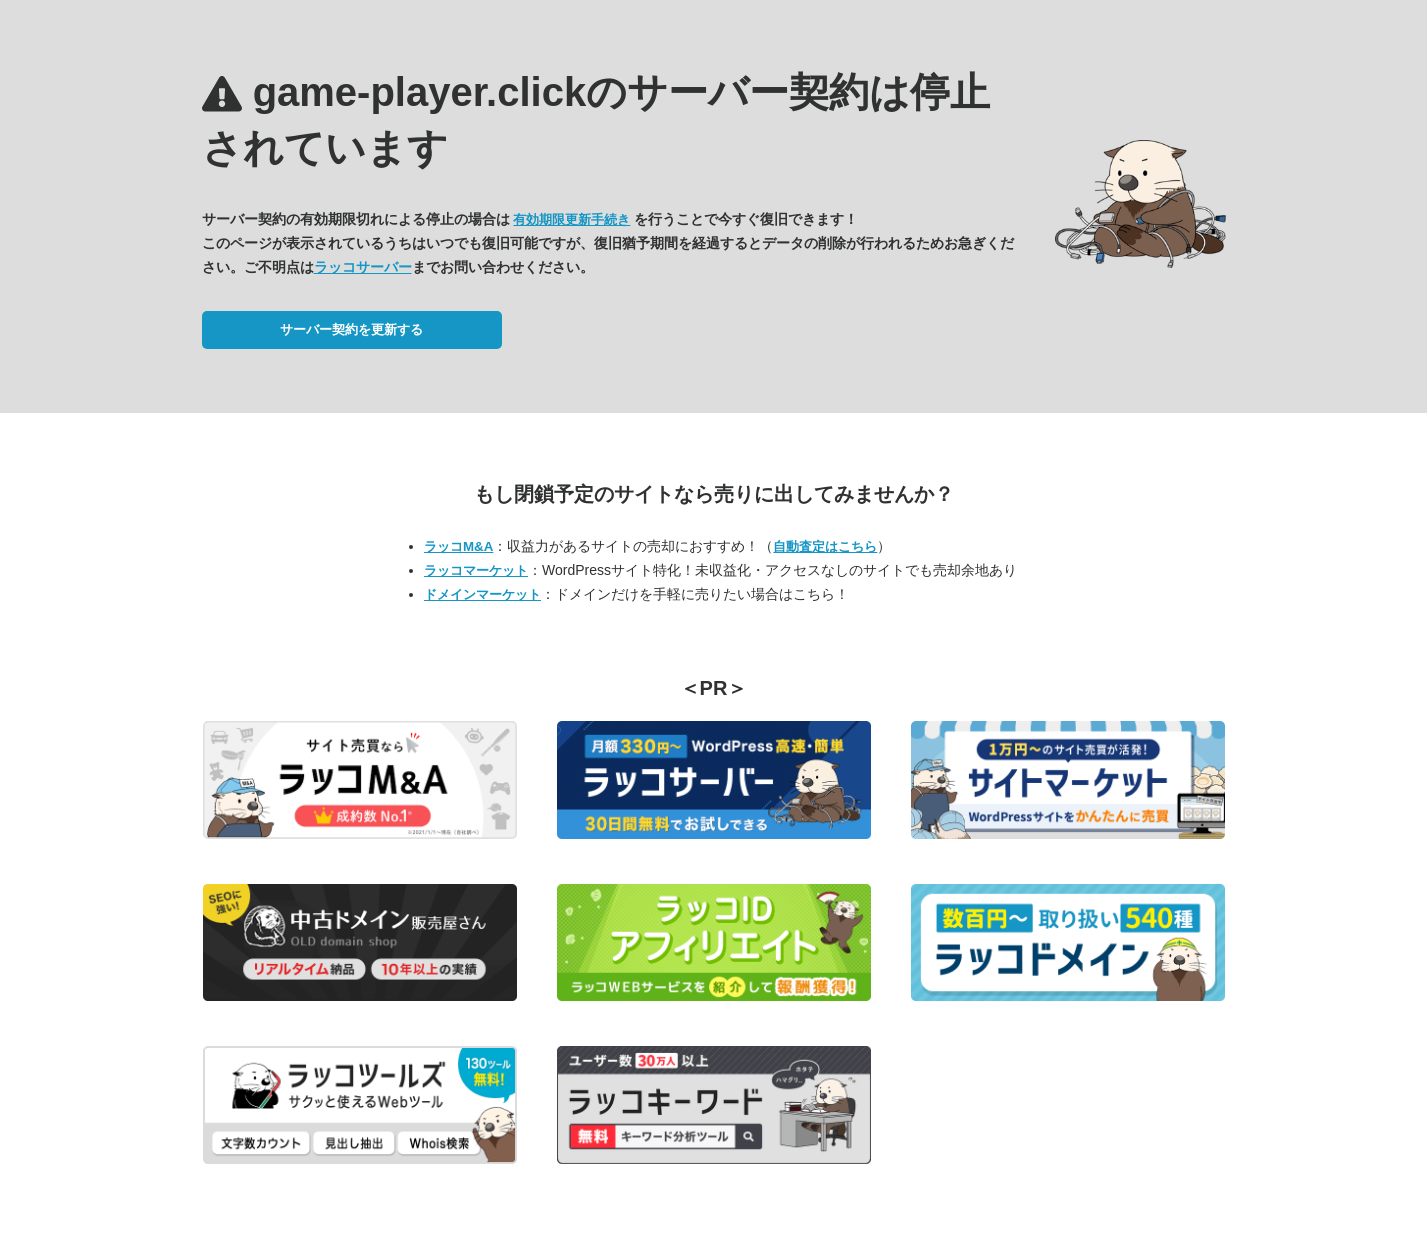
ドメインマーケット (482, 594)
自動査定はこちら (825, 546)
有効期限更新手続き (571, 219)
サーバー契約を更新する (351, 329)
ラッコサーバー (363, 267)
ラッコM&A (458, 546)
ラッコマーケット (476, 570)
